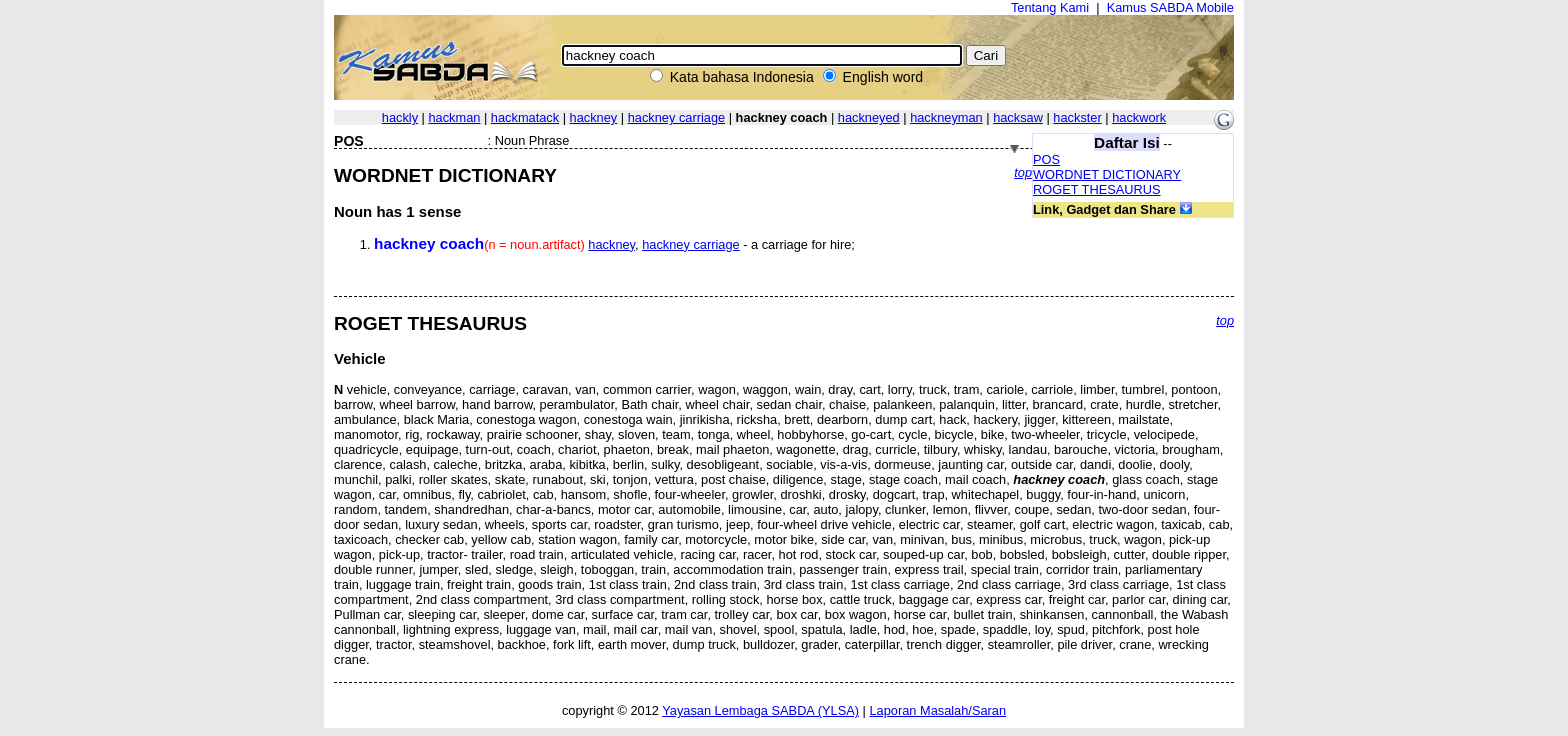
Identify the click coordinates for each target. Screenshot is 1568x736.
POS (1046, 159)
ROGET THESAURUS (1097, 189)
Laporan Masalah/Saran (937, 710)
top (1023, 172)
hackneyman (946, 117)
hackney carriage (676, 117)
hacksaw (1018, 117)
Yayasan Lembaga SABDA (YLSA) (760, 710)
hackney (594, 117)
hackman (454, 117)
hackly (400, 117)
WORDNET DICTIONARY (1107, 174)
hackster (1077, 117)
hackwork (1139, 117)
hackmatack (525, 117)
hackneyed (869, 117)
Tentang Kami (1050, 7)
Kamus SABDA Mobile (1170, 7)
